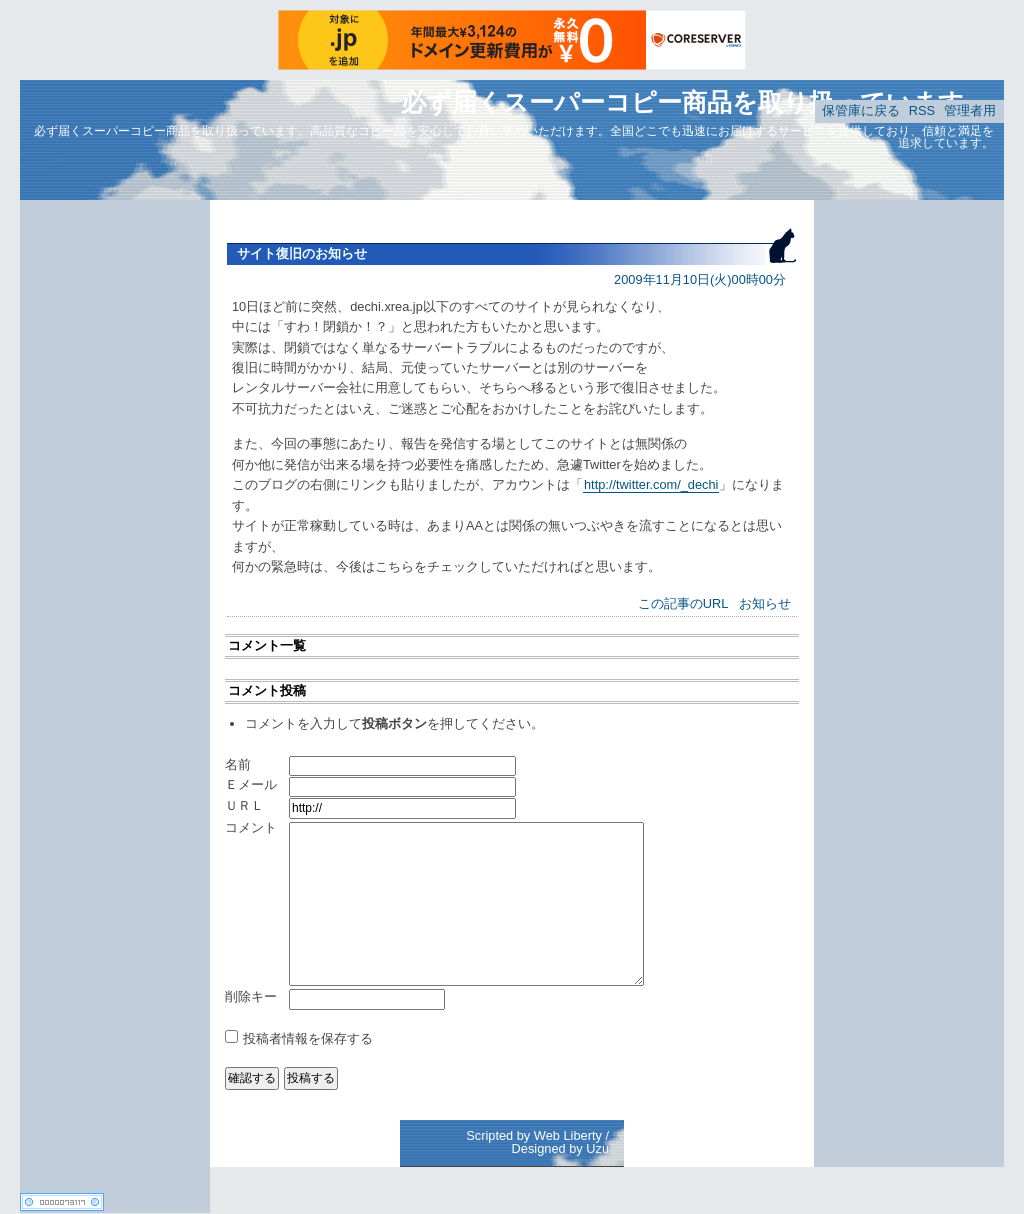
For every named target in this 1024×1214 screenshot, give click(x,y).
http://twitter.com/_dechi (651, 484)
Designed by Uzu (560, 1148)
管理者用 (970, 110)
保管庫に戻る (861, 110)
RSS (922, 110)
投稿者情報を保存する (308, 1038)
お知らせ (765, 603)
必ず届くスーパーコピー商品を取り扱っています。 (695, 102)
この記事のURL (683, 603)
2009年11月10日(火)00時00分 (700, 279)
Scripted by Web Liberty (534, 1135)
